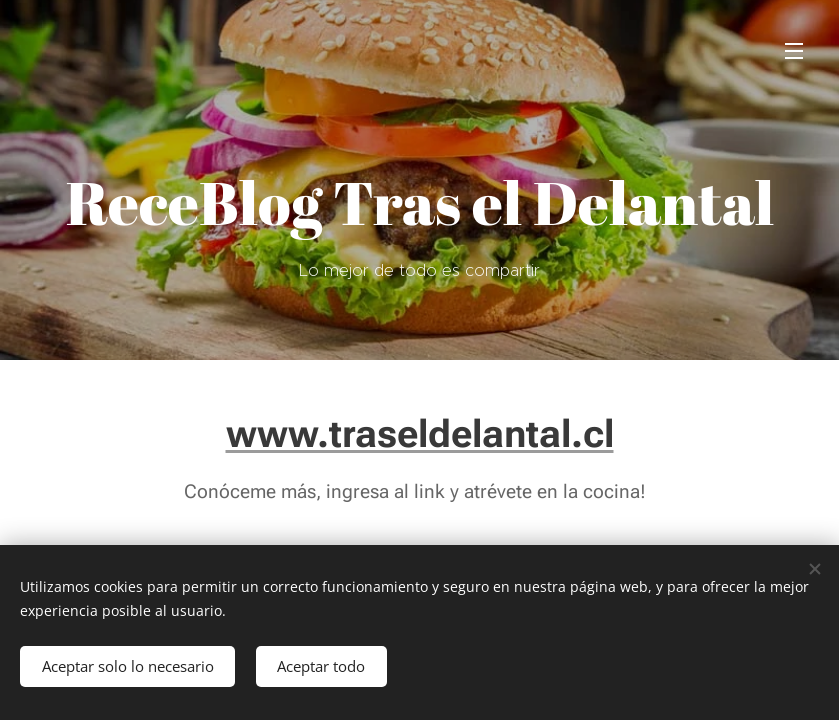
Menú (794, 51)
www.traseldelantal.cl (420, 433)
